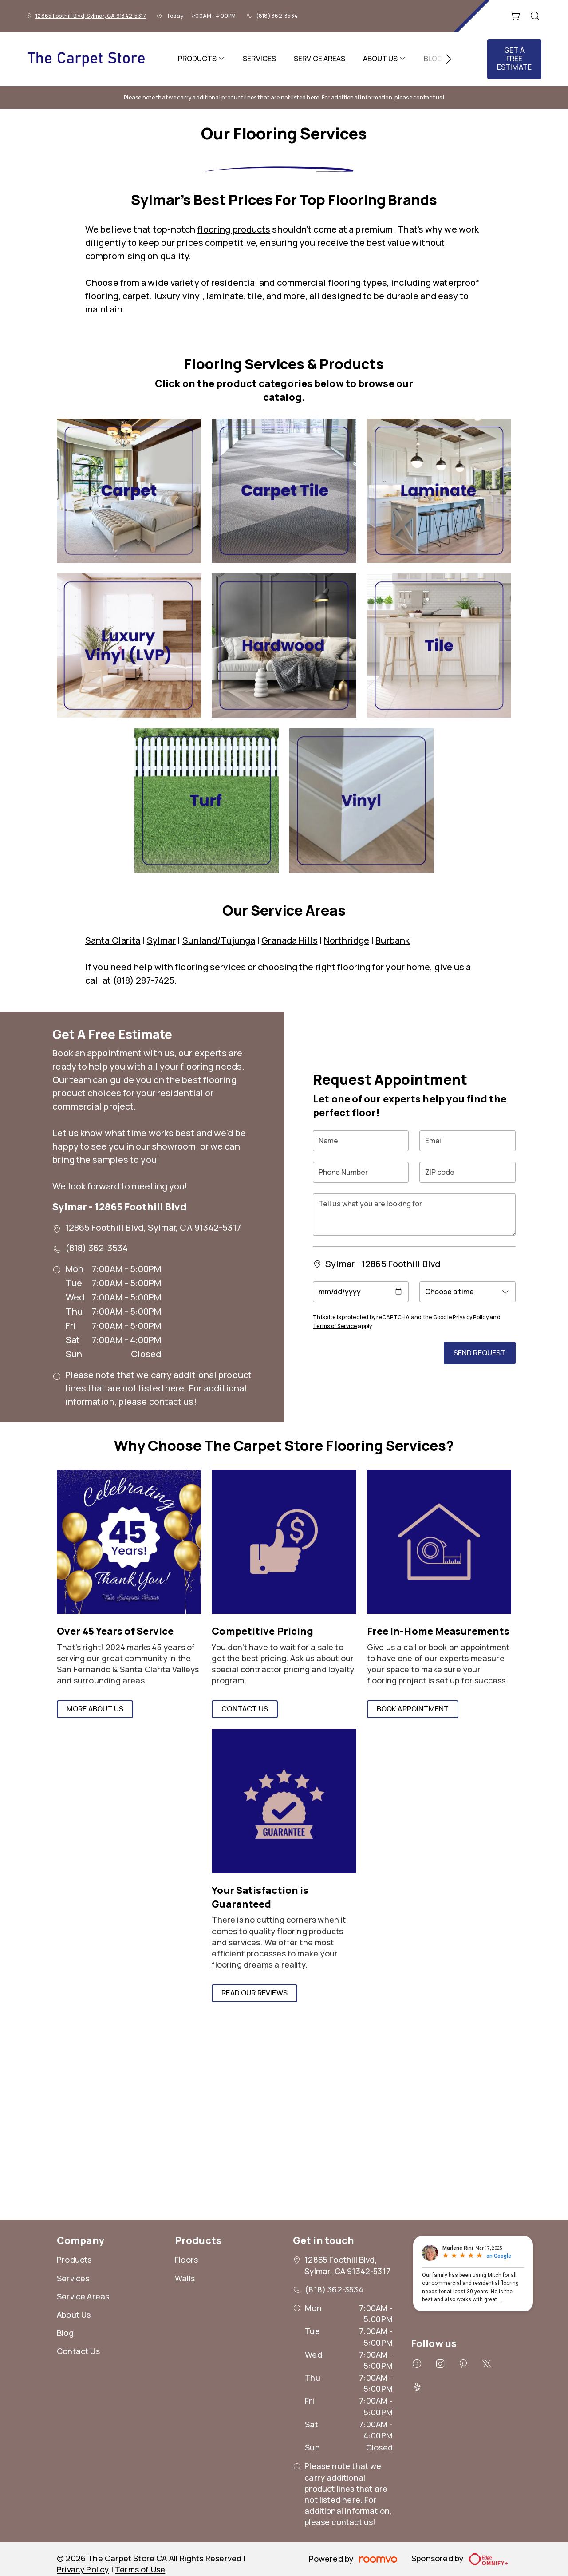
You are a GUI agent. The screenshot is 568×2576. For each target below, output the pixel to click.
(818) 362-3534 (277, 16)
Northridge (346, 940)
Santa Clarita (112, 940)
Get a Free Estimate (514, 58)
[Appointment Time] (467, 1291)
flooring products (234, 229)
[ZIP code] (467, 1172)
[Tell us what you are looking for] (414, 1214)
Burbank (392, 940)
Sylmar (161, 940)
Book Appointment (413, 1709)
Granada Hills (289, 940)
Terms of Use (140, 2569)
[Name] (361, 1140)
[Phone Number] (361, 1172)
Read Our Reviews (254, 1993)
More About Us (95, 1709)
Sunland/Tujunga (219, 940)
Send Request (480, 1353)
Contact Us (244, 1709)
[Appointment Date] (361, 1291)
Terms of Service (335, 1326)
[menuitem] (201, 59)
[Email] (467, 1140)
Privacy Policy (470, 1317)
